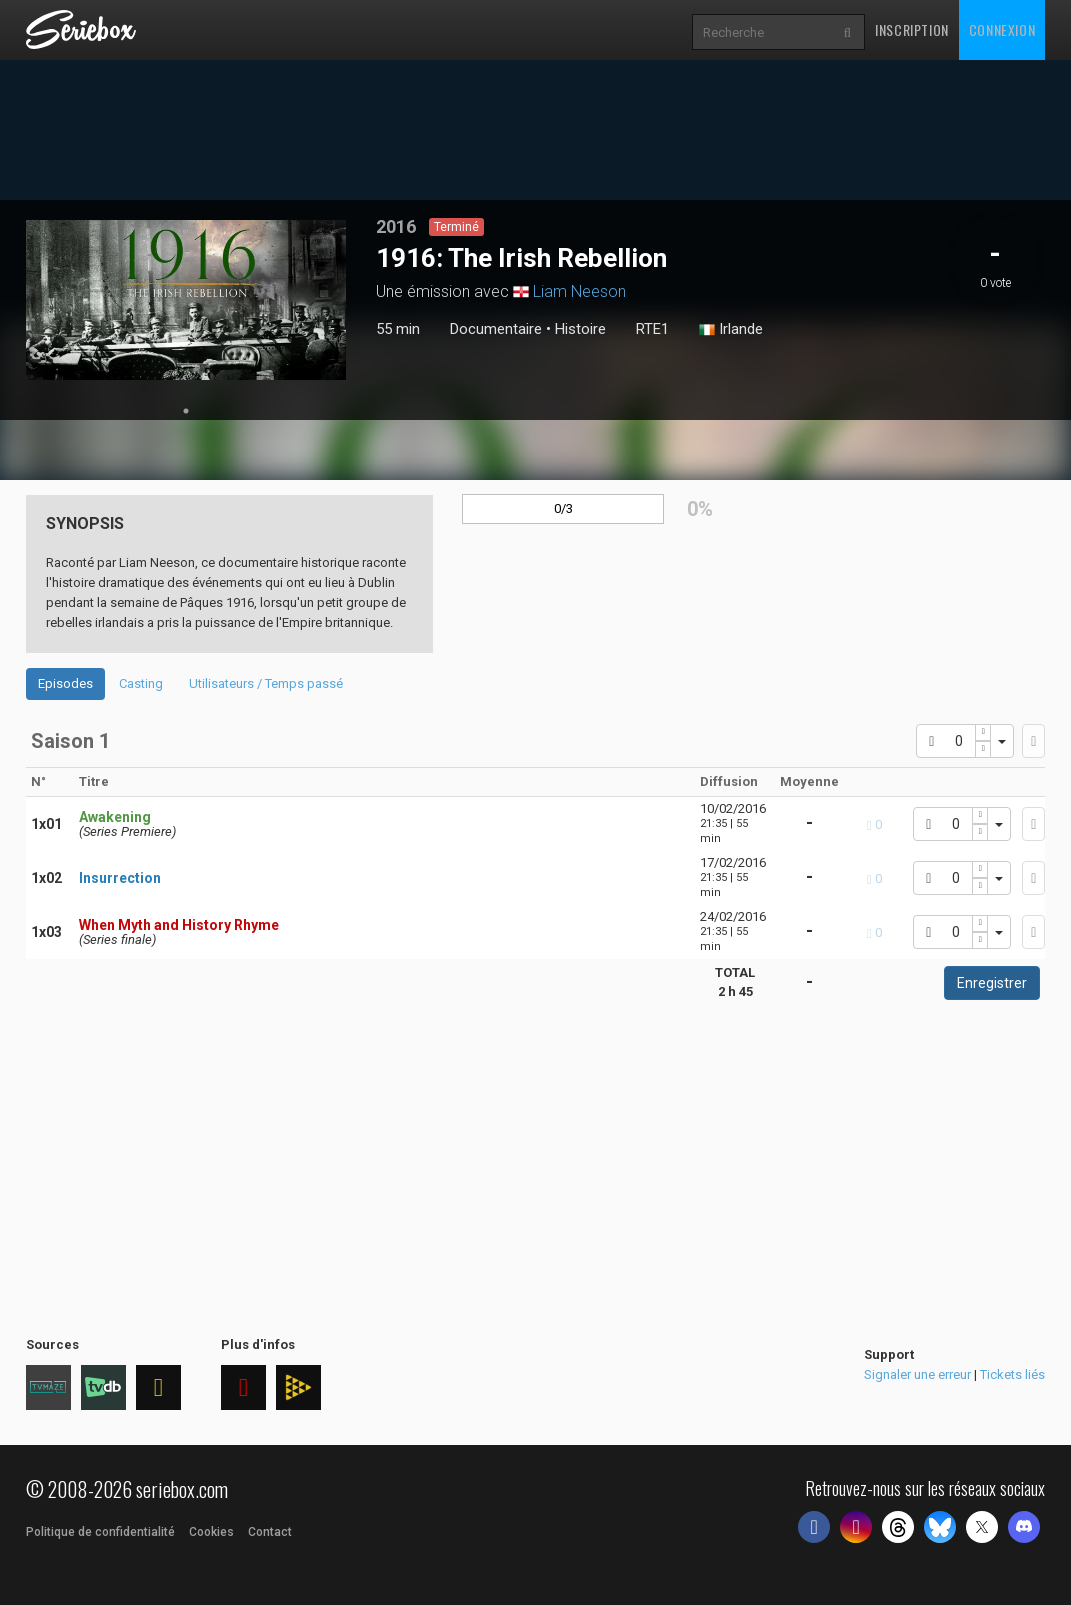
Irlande (731, 330)
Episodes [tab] (65, 683)
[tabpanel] (186, 300)
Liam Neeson (579, 291)
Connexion (1002, 29)
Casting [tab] (141, 683)
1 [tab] (186, 411)
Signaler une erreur (917, 1374)
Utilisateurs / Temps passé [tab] (266, 683)
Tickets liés (1012, 1374)
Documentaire (496, 329)
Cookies (211, 1532)
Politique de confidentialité (100, 1532)
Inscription (912, 29)
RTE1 (652, 329)
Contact (270, 1532)
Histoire (580, 329)
